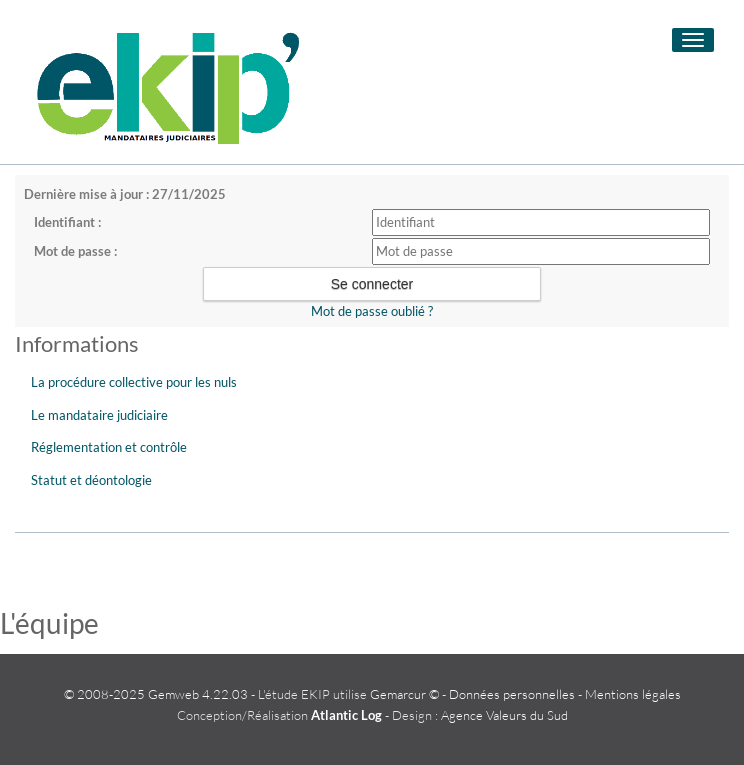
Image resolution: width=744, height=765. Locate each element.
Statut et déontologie (91, 480)
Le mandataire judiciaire (99, 415)
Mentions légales (633, 694)
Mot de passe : (75, 251)
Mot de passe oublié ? (372, 311)
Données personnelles (512, 694)
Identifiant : (67, 222)
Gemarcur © (404, 694)
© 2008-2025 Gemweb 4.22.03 (156, 694)
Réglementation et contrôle (109, 447)
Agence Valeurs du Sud (504, 715)
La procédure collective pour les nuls (134, 382)
